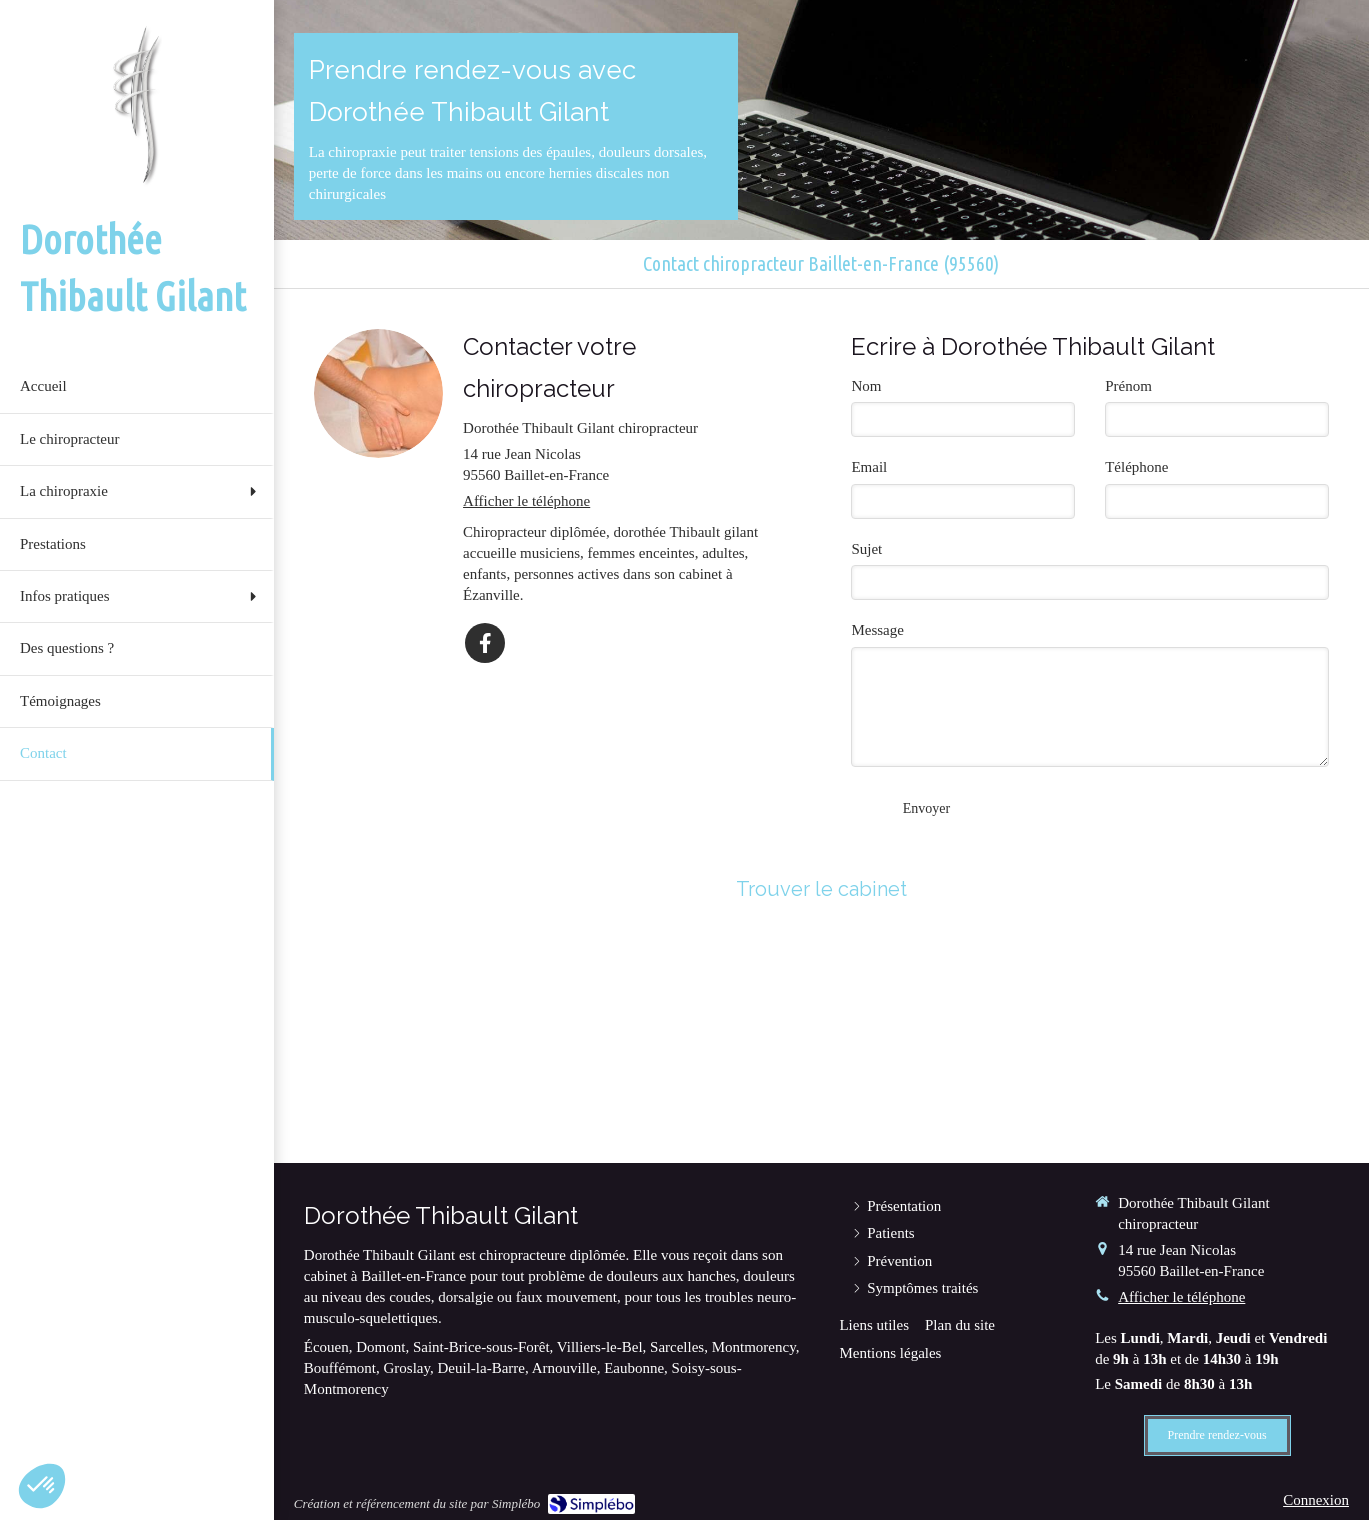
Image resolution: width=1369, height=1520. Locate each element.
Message (877, 630)
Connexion (1316, 1500)
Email (869, 467)
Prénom (1128, 386)
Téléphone (1136, 467)
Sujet (866, 549)
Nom (866, 386)
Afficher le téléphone (526, 501)
